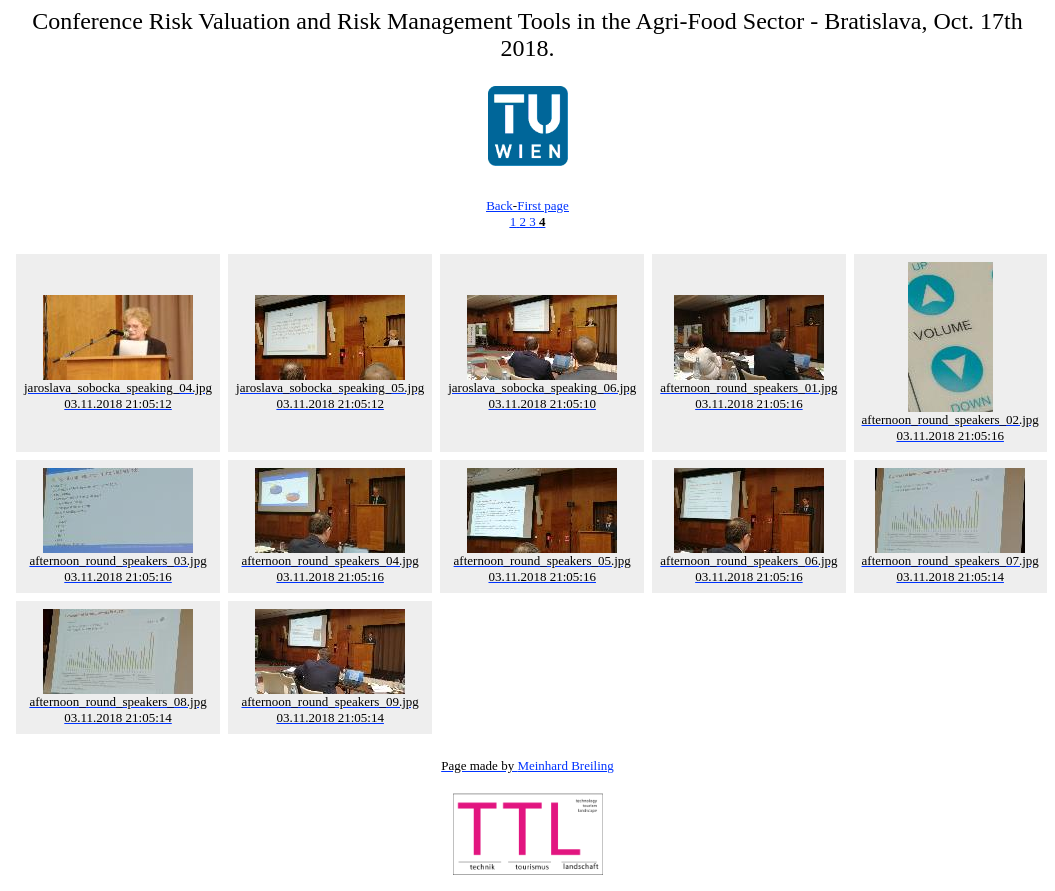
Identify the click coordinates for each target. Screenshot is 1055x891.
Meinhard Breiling (565, 765)
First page (543, 205)
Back (499, 205)
